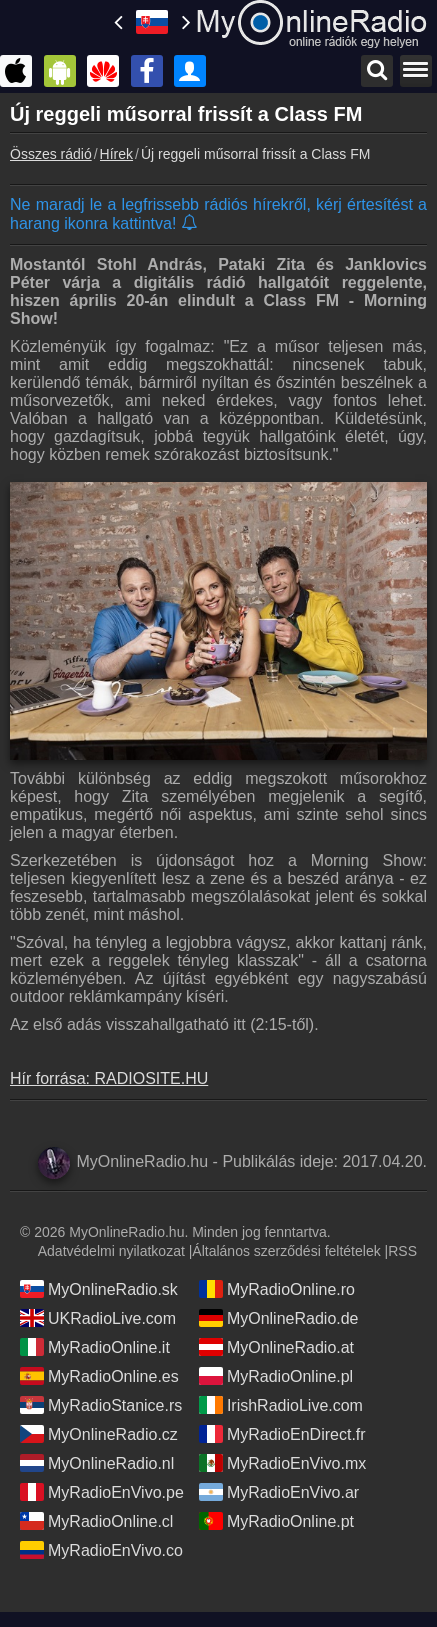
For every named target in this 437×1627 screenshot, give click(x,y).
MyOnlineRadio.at (276, 1347)
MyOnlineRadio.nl (97, 1463)
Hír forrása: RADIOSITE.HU (109, 1078)
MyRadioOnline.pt (276, 1521)
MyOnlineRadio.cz (99, 1434)
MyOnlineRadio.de (279, 1318)
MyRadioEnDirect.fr (282, 1434)
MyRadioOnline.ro (277, 1289)
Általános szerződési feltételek (286, 1251)
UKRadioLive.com (98, 1318)
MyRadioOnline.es (99, 1376)
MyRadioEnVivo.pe (102, 1492)
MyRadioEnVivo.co (101, 1550)
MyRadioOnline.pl (276, 1376)
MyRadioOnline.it (95, 1347)
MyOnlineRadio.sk (99, 1289)
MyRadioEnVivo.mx (282, 1463)
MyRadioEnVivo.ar (279, 1492)
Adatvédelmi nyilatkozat (111, 1251)
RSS (402, 1251)
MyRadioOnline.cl (96, 1521)
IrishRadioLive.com (281, 1405)
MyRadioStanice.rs (101, 1405)
